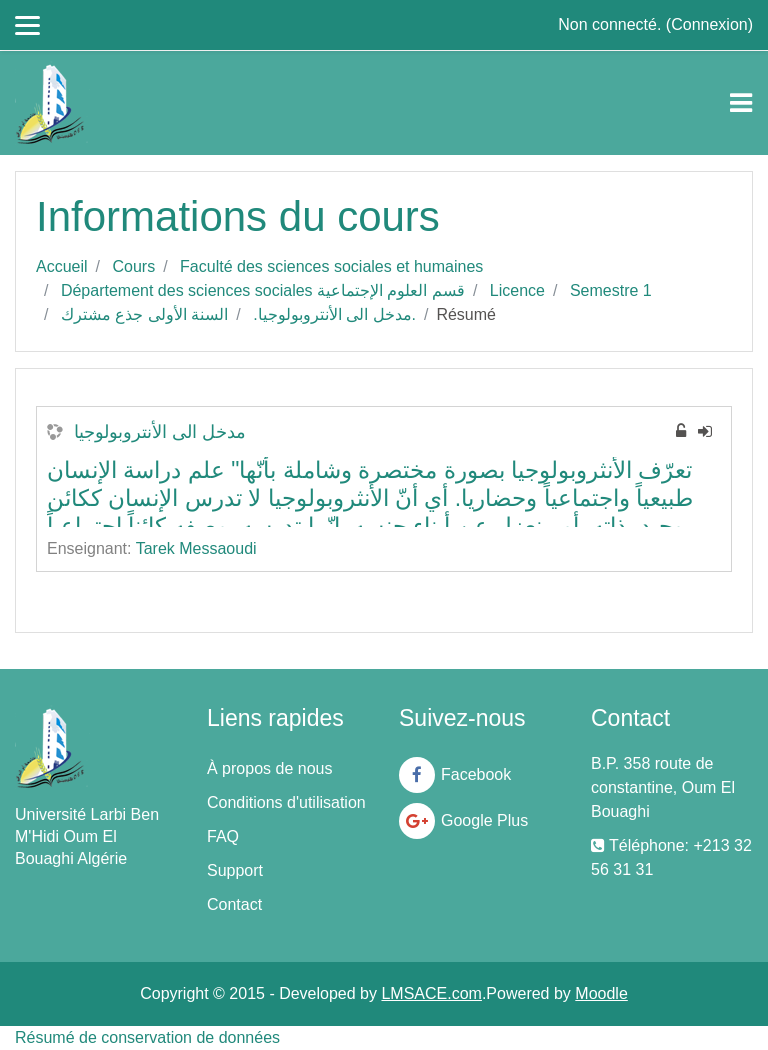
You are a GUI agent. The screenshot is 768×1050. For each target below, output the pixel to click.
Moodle (601, 993)
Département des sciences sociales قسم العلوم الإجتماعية (263, 290)
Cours (133, 266)
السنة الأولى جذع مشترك (144, 314)
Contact (234, 904)
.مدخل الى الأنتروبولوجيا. (334, 314)
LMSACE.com (431, 993)
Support (235, 870)
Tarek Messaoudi (196, 548)
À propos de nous (269, 768)
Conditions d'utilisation (286, 802)
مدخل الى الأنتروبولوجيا (160, 432)
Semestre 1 (611, 290)
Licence (517, 290)
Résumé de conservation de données (147, 1037)
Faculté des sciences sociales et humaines (331, 266)
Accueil (62, 266)
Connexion (709, 24)
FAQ (223, 836)
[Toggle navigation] (741, 103)
